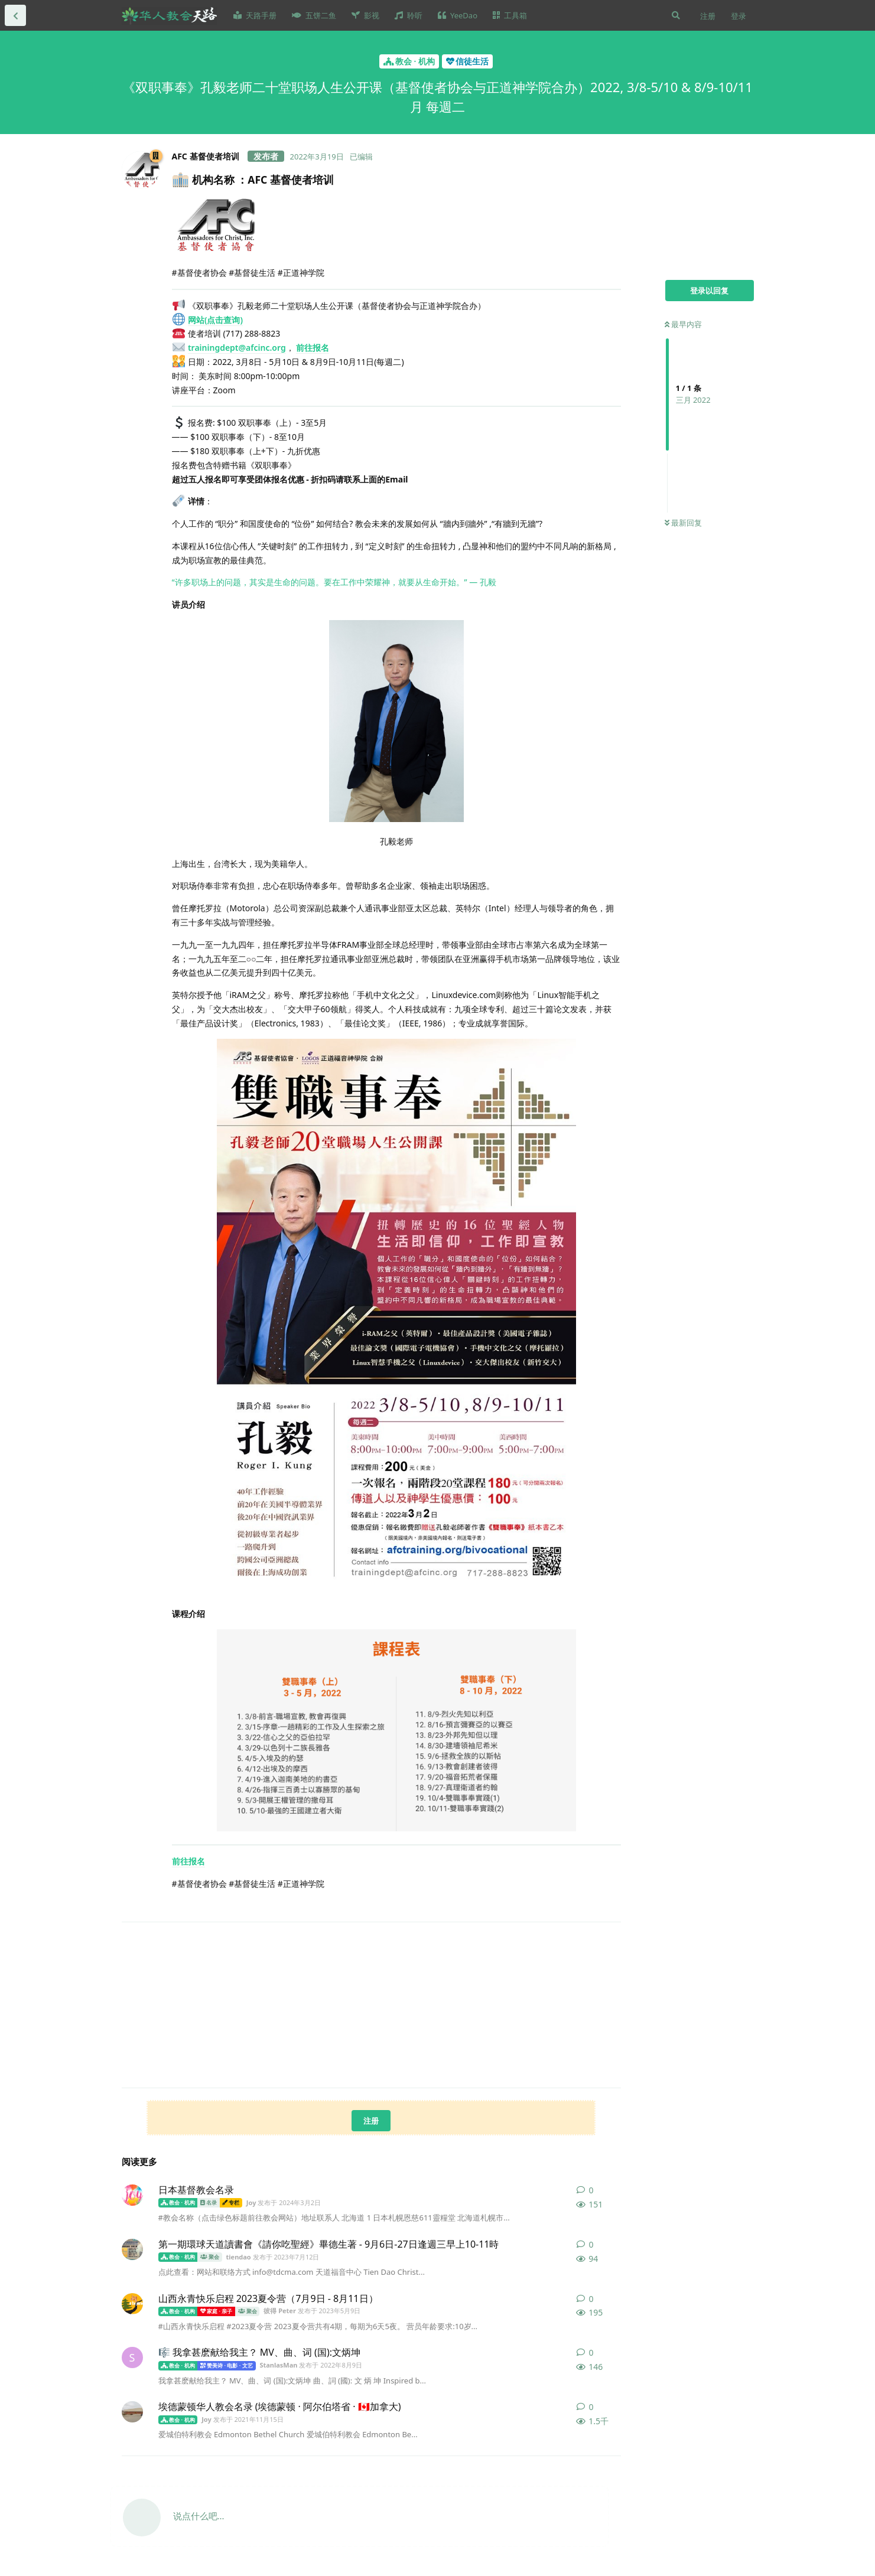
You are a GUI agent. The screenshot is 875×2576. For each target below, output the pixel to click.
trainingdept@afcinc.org (237, 347)
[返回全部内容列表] (15, 15)
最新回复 (683, 522)
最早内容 (683, 324)
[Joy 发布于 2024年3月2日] (132, 2195)
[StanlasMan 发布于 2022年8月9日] (132, 2357)
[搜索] (676, 15)
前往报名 (312, 347)
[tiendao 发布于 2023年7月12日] (132, 2249)
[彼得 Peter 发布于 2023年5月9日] (132, 2303)
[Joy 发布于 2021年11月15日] (132, 2411)
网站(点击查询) (215, 319)
